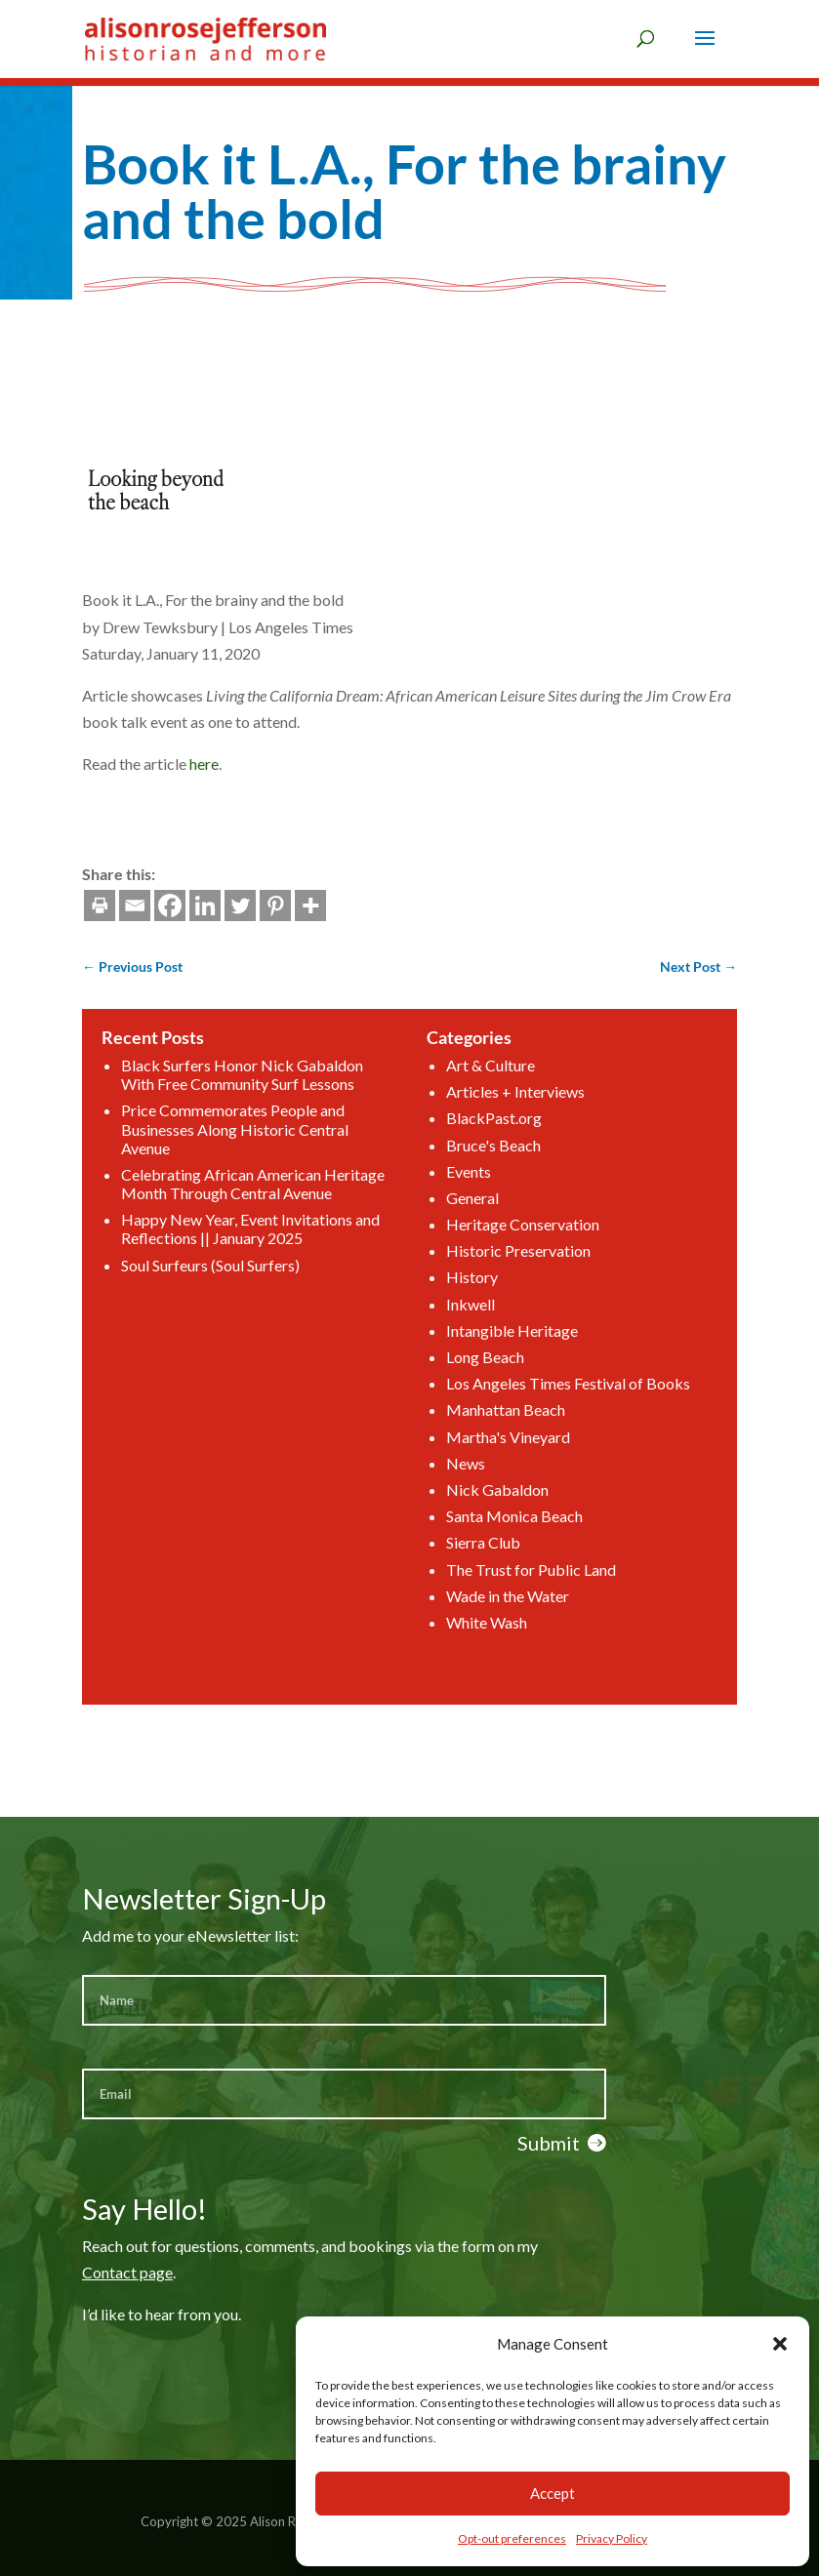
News (443, 1419)
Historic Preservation (474, 1293)
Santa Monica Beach (471, 1451)
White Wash (455, 1514)
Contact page (127, 2272)
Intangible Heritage (470, 1341)
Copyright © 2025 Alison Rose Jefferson (256, 2521)
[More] (187, 905)
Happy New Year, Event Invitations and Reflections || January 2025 (314, 1280)
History (446, 1310)
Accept (552, 2493)
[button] (780, 2344)
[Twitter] (117, 905)
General (447, 1262)
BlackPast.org (459, 1215)
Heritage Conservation (476, 1277)
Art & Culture (457, 1183)
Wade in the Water (468, 1498)
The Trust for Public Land (481, 1482)
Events (444, 1246)
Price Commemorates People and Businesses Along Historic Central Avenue (305, 1221)
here (81, 763)
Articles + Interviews (472, 1199)
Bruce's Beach (459, 1231)
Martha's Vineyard (468, 1403)
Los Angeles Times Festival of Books (503, 1372)
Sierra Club (453, 1467)
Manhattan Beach (466, 1388)
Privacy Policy (611, 2538)
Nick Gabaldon (461, 1435)
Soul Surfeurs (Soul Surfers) (291, 1302)
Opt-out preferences (512, 2538)
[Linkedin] (82, 905)
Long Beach (454, 1356)
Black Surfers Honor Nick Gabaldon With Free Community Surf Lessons (310, 1189)
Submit (548, 2142)
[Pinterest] (152, 905)
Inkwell (446, 1325)
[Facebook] (46, 905)
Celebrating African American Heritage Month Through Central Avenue (316, 1254)
